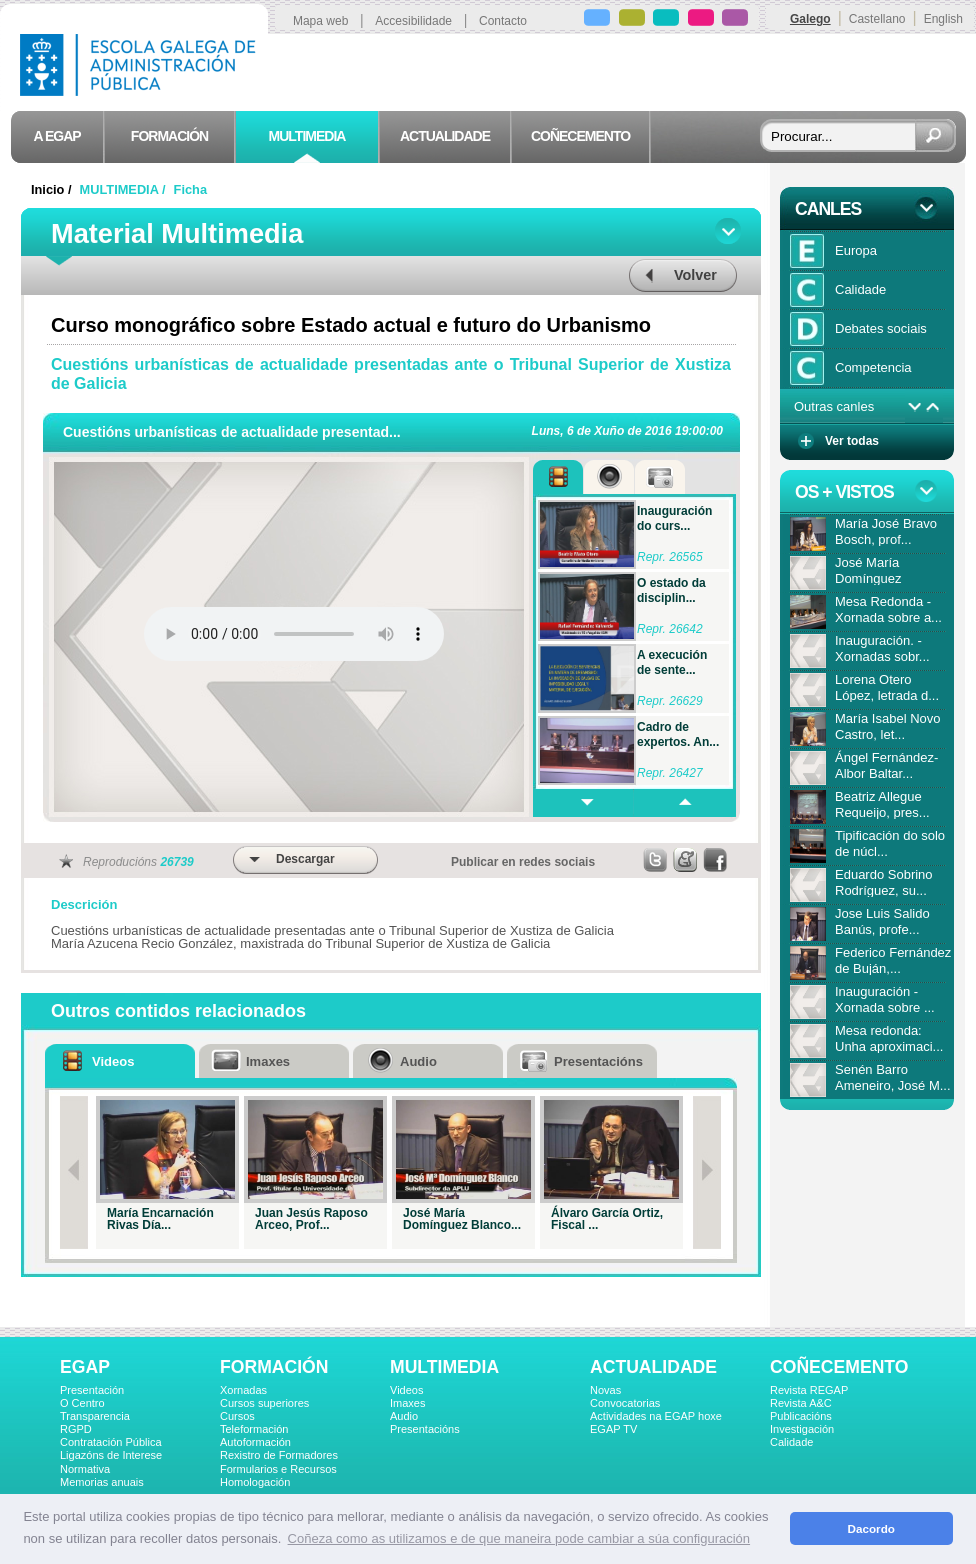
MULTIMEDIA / (125, 189)
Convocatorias (625, 1403)
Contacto (503, 21)
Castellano (877, 19)
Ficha (190, 189)
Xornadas (243, 1390)
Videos (406, 1390)
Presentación (92, 1390)
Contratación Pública (111, 1442)
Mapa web (320, 21)
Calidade (791, 1442)
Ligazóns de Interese (111, 1455)
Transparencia (95, 1416)
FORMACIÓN (274, 1367)
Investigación (802, 1429)
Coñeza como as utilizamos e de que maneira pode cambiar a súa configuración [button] (519, 1538)
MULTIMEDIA (444, 1367)
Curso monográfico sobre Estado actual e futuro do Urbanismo (351, 325)
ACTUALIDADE (653, 1367)
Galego (810, 19)
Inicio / (53, 189)
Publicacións (801, 1416)
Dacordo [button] (871, 1528)
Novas (605, 1390)
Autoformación (255, 1442)
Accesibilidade (413, 21)
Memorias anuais (102, 1482)
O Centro (82, 1403)
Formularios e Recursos (278, 1469)
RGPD (76, 1429)
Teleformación (254, 1429)
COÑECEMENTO (839, 1367)
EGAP (85, 1367)
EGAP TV (613, 1429)
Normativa (85, 1469)
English (943, 19)
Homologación (255, 1482)
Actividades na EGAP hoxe (656, 1416)
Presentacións (425, 1429)
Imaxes (407, 1403)
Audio (404, 1416)
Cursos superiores (264, 1403)
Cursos (237, 1416)
